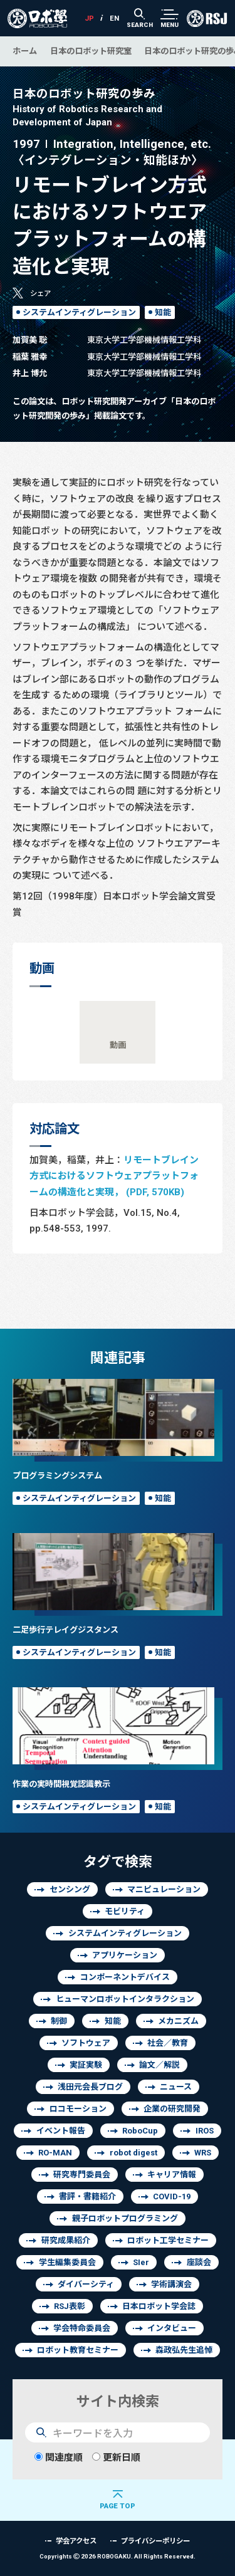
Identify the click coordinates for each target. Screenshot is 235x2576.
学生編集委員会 (67, 2262)
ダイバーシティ (86, 2284)
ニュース (176, 2087)
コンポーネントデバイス (125, 1977)
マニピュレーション (164, 1889)
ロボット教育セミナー (77, 2350)
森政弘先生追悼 (183, 2350)
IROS (205, 2131)
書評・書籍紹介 (87, 2196)
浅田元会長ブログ (90, 2087)
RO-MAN (55, 2153)
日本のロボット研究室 (91, 50)
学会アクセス (76, 2540)
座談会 (199, 2262)
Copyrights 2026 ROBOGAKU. (117, 2556)
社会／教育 (167, 2043)
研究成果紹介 (65, 2240)
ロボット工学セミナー (168, 2240)
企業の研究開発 (172, 2109)
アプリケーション (124, 1955)
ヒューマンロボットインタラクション (125, 1999)
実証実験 (86, 2065)
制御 (59, 2021)
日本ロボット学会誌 (159, 2306)
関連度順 (58, 2457)
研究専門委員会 (81, 2174)
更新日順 (116, 2457)
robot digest (133, 2153)
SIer (141, 2262)
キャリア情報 (171, 2174)
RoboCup (140, 2131)
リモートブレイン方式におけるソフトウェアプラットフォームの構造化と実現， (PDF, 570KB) (114, 1175)
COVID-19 (172, 2196)
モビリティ (125, 1911)
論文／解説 (159, 2065)
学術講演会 (171, 2284)
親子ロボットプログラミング (125, 2218)
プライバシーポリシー (155, 2540)
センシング (70, 1889)
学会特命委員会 (81, 2328)
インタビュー (171, 2328)
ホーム (25, 50)
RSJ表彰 (69, 2306)
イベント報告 (60, 2131)
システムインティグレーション (79, 312)
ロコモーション (78, 2109)
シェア (40, 293)
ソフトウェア (85, 2043)
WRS (202, 2153)
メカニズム (178, 2021)
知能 (163, 312)
